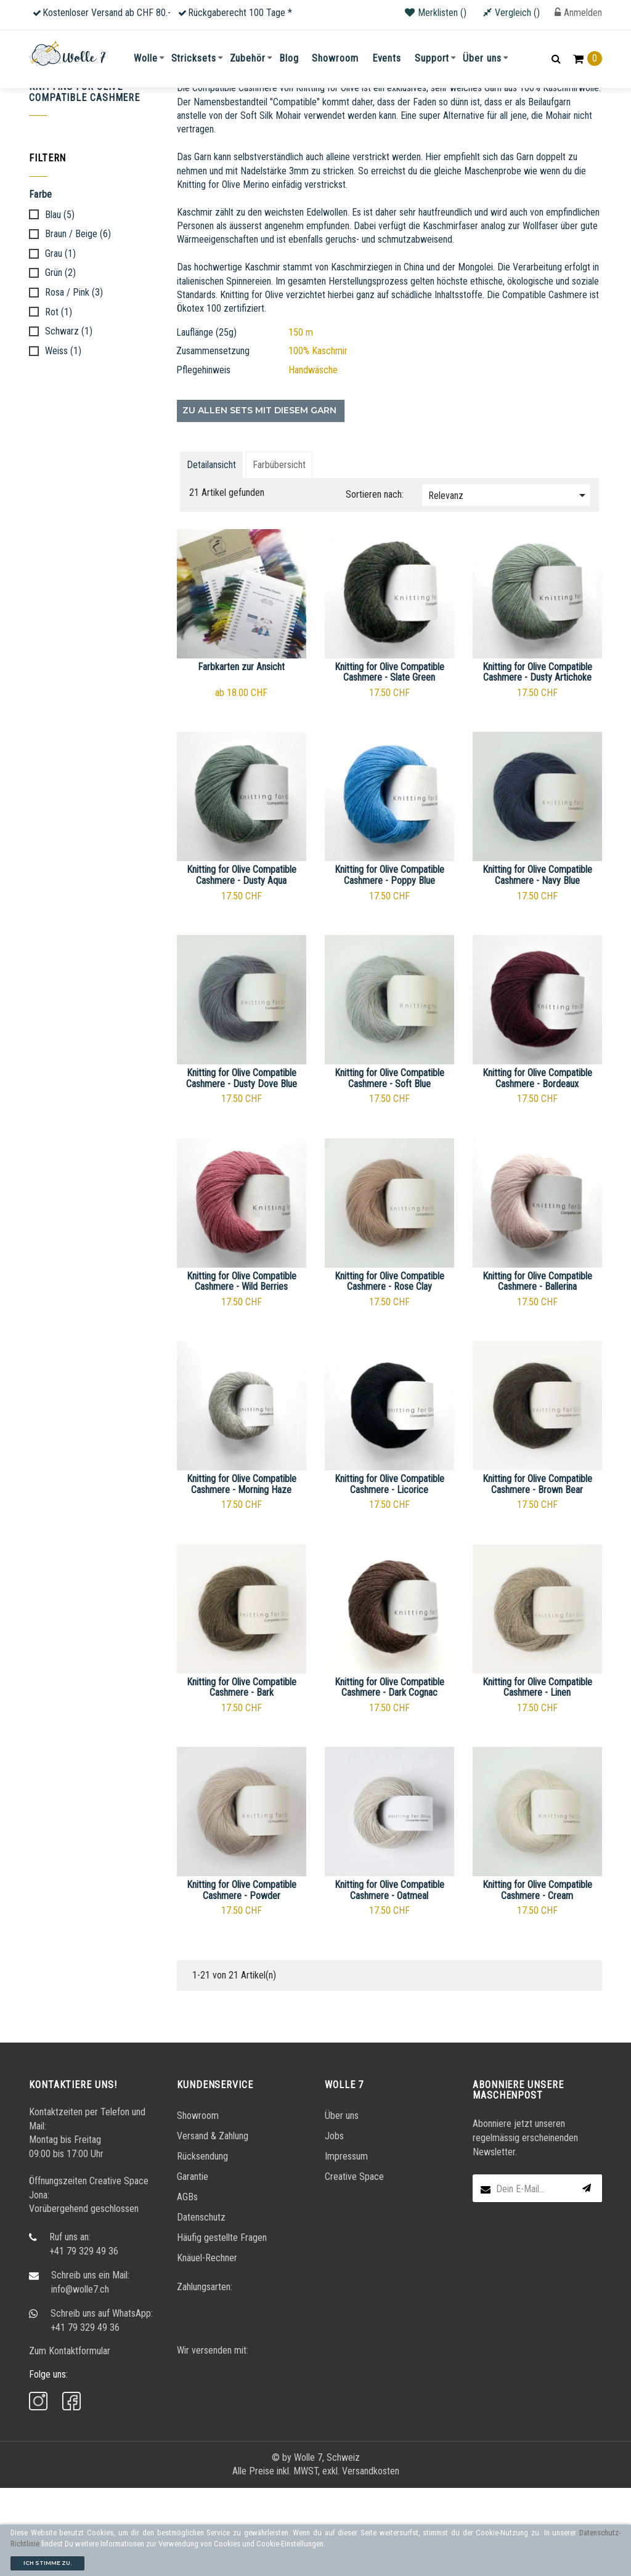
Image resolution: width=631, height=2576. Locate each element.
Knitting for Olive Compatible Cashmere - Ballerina (537, 1369)
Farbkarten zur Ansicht (241, 755)
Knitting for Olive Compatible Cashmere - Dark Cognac (389, 1775)
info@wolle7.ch (80, 2377)
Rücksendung (202, 2245)
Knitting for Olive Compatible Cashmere (84, 180)
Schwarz (68, 420)
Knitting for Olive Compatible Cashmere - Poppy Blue (389, 963)
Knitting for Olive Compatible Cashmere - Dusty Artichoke (537, 760)
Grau (60, 341)
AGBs (187, 2285)
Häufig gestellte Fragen (222, 2326)
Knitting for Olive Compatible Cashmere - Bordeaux (537, 1166)
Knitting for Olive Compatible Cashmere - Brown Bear (537, 1572)
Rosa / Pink (74, 380)
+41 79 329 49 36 (83, 2339)
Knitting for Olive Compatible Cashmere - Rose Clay (389, 1369)
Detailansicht (211, 553)
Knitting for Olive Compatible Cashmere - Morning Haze (241, 1572)
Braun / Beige (78, 322)
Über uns (342, 2204)
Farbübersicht (279, 553)
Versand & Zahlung (212, 2224)
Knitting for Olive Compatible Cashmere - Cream (537, 1978)
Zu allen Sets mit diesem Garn (259, 498)
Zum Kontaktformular (69, 2439)
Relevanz (509, 583)
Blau (60, 303)
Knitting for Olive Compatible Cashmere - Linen (537, 1775)
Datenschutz (201, 2306)
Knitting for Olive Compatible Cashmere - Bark (241, 1775)
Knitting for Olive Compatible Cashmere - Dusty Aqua (241, 963)
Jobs (334, 2224)
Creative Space (354, 2265)
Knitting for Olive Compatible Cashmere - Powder (241, 1978)
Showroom (198, 2204)
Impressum (346, 2245)
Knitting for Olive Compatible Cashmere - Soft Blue (389, 1166)
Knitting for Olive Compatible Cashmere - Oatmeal (389, 1978)
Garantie (192, 2265)
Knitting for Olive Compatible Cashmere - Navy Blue (537, 963)
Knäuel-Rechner (207, 2346)
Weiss (63, 439)
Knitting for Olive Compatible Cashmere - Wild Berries (241, 1369)
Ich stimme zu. (47, 2562)
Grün (60, 361)
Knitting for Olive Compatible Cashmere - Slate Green (389, 760)
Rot (58, 400)
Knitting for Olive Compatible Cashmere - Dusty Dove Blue (241, 1166)
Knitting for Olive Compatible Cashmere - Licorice (389, 1572)
